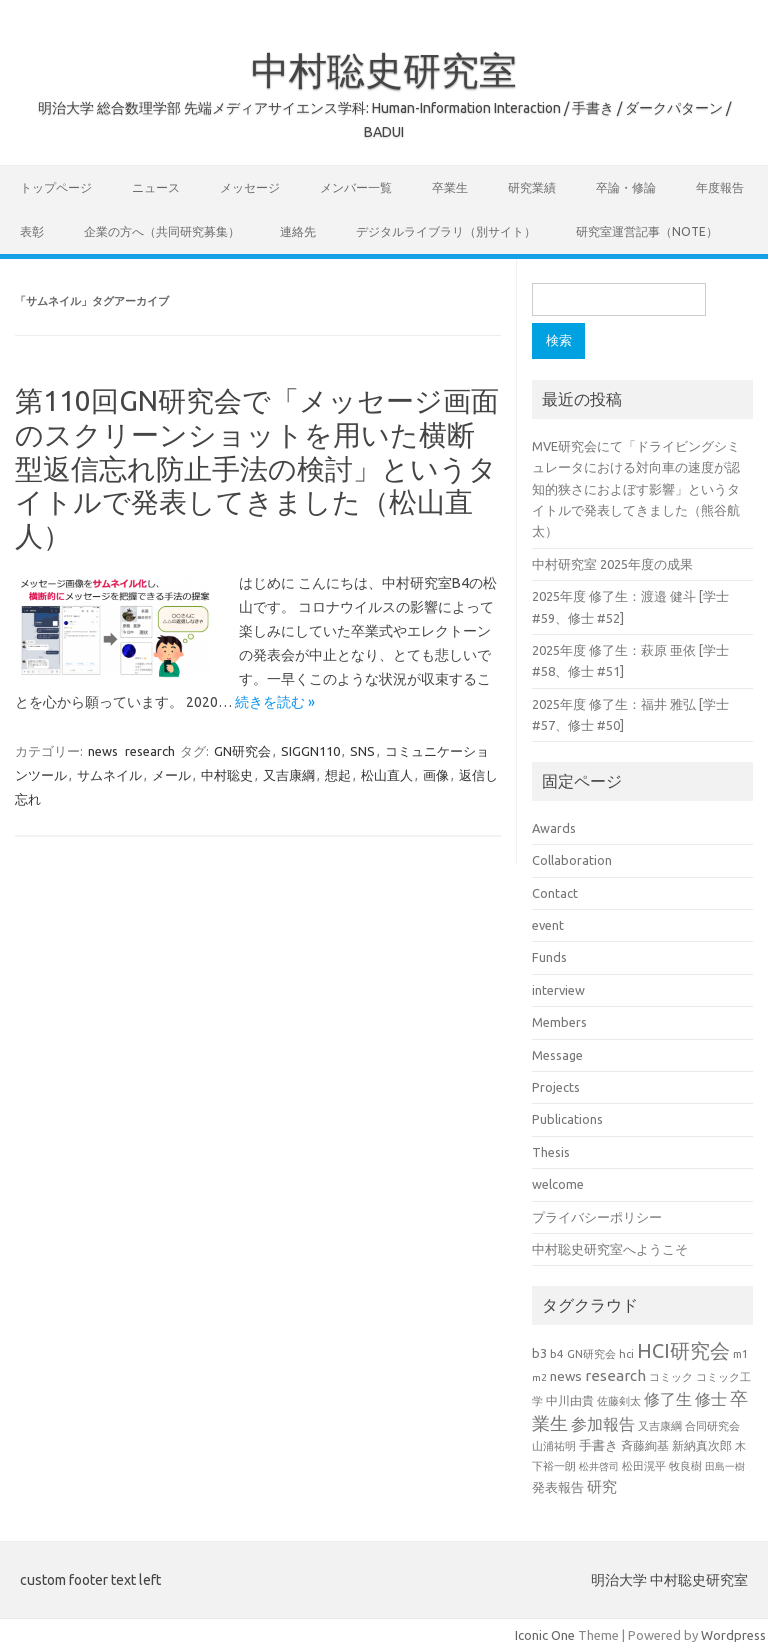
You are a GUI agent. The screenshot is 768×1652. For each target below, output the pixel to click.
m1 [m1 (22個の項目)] (740, 1354)
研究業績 (532, 187)
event (548, 925)
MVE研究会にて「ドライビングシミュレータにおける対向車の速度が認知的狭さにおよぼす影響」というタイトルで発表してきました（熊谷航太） (636, 489)
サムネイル (109, 775)
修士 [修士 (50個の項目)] (711, 1399)
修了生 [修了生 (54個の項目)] (668, 1399)
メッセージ (250, 187)
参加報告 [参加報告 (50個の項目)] (603, 1424)
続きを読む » (275, 702)
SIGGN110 (310, 751)
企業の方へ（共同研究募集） (162, 231)
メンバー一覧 (356, 187)
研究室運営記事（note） (647, 231)
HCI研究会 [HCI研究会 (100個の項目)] (683, 1350)
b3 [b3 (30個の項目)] (539, 1353)
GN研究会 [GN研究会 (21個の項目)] (591, 1354)
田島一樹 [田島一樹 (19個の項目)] (725, 1466)
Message (557, 1055)
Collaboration (572, 860)
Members (559, 1022)
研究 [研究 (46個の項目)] (602, 1486)
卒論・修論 (626, 187)
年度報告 (720, 187)
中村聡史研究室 (384, 70)
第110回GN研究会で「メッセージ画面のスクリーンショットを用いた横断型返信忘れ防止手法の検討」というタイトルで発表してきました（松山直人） (257, 467)
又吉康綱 (289, 775)
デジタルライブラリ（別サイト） (446, 231)
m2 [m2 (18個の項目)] (539, 1377)
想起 (338, 775)
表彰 (32, 231)
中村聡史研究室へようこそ (610, 1249)
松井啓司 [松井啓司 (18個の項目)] (599, 1466)
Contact (555, 893)
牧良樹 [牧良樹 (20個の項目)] (685, 1466)
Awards (554, 828)
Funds (549, 957)
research (150, 751)
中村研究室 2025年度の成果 (612, 564)
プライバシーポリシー (597, 1217)
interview (558, 990)
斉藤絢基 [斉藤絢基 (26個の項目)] (645, 1445)
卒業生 (450, 187)
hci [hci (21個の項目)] (626, 1354)
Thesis (551, 1152)
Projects (556, 1087)
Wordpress (733, 1635)
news (103, 751)
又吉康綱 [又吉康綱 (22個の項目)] (660, 1426)
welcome (558, 1184)
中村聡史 (227, 775)
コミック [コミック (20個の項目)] (671, 1377)
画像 (436, 775)
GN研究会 (242, 751)
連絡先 (298, 231)
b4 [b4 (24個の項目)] (557, 1353)
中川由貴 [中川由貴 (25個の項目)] (570, 1400)
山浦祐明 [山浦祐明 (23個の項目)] (554, 1445)
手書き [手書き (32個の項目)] (598, 1445)
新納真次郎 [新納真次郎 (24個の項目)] (702, 1445)
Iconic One (545, 1635)
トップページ (56, 187)
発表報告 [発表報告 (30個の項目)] (558, 1487)
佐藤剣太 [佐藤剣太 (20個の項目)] (619, 1401)
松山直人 (387, 775)
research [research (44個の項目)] (615, 1375)
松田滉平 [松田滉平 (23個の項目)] (644, 1465)
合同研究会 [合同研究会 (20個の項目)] (712, 1426)
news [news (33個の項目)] (566, 1376)
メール (171, 775)
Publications (567, 1119)
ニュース (156, 187)
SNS (362, 751)
